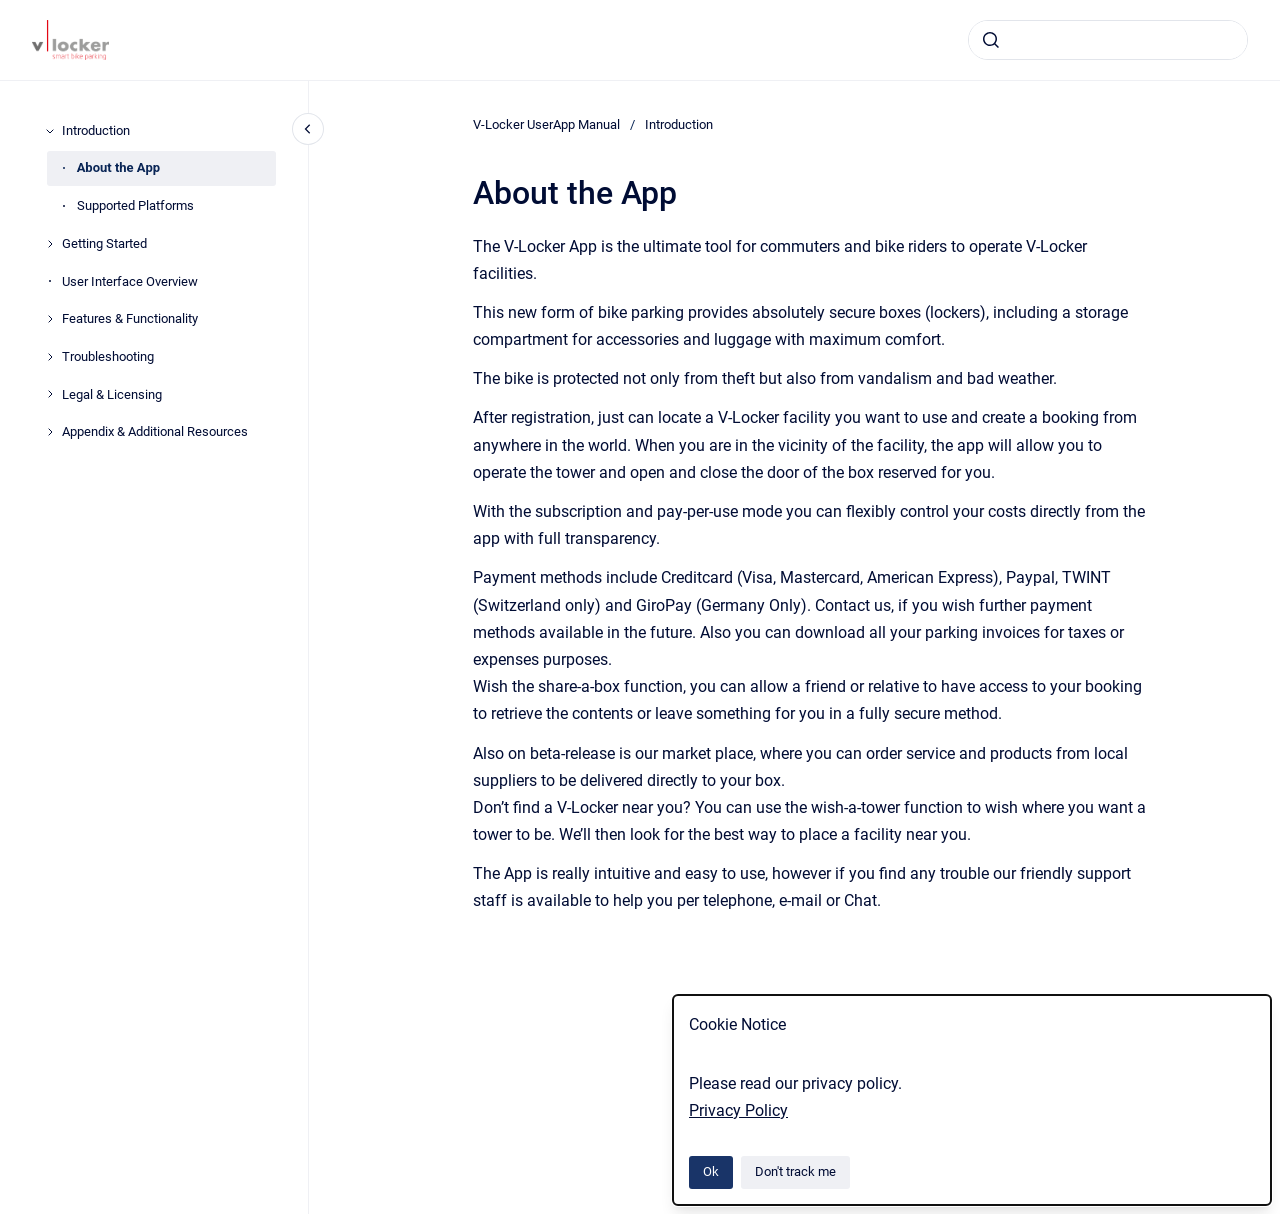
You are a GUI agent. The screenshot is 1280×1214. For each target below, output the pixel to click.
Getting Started (104, 243)
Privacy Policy (738, 1110)
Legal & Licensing (112, 394)
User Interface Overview (130, 281)
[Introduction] (50, 131)
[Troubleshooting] (50, 357)
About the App (118, 167)
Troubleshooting (108, 356)
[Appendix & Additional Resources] (50, 432)
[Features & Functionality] (50, 319)
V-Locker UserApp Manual (546, 124)
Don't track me (795, 1171)
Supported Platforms (135, 205)
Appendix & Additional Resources (155, 431)
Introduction (96, 130)
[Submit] (991, 40)
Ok (711, 1171)
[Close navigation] (308, 129)
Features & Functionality (130, 318)
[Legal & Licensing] (50, 394)
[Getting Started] (50, 244)
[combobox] (1108, 40)
